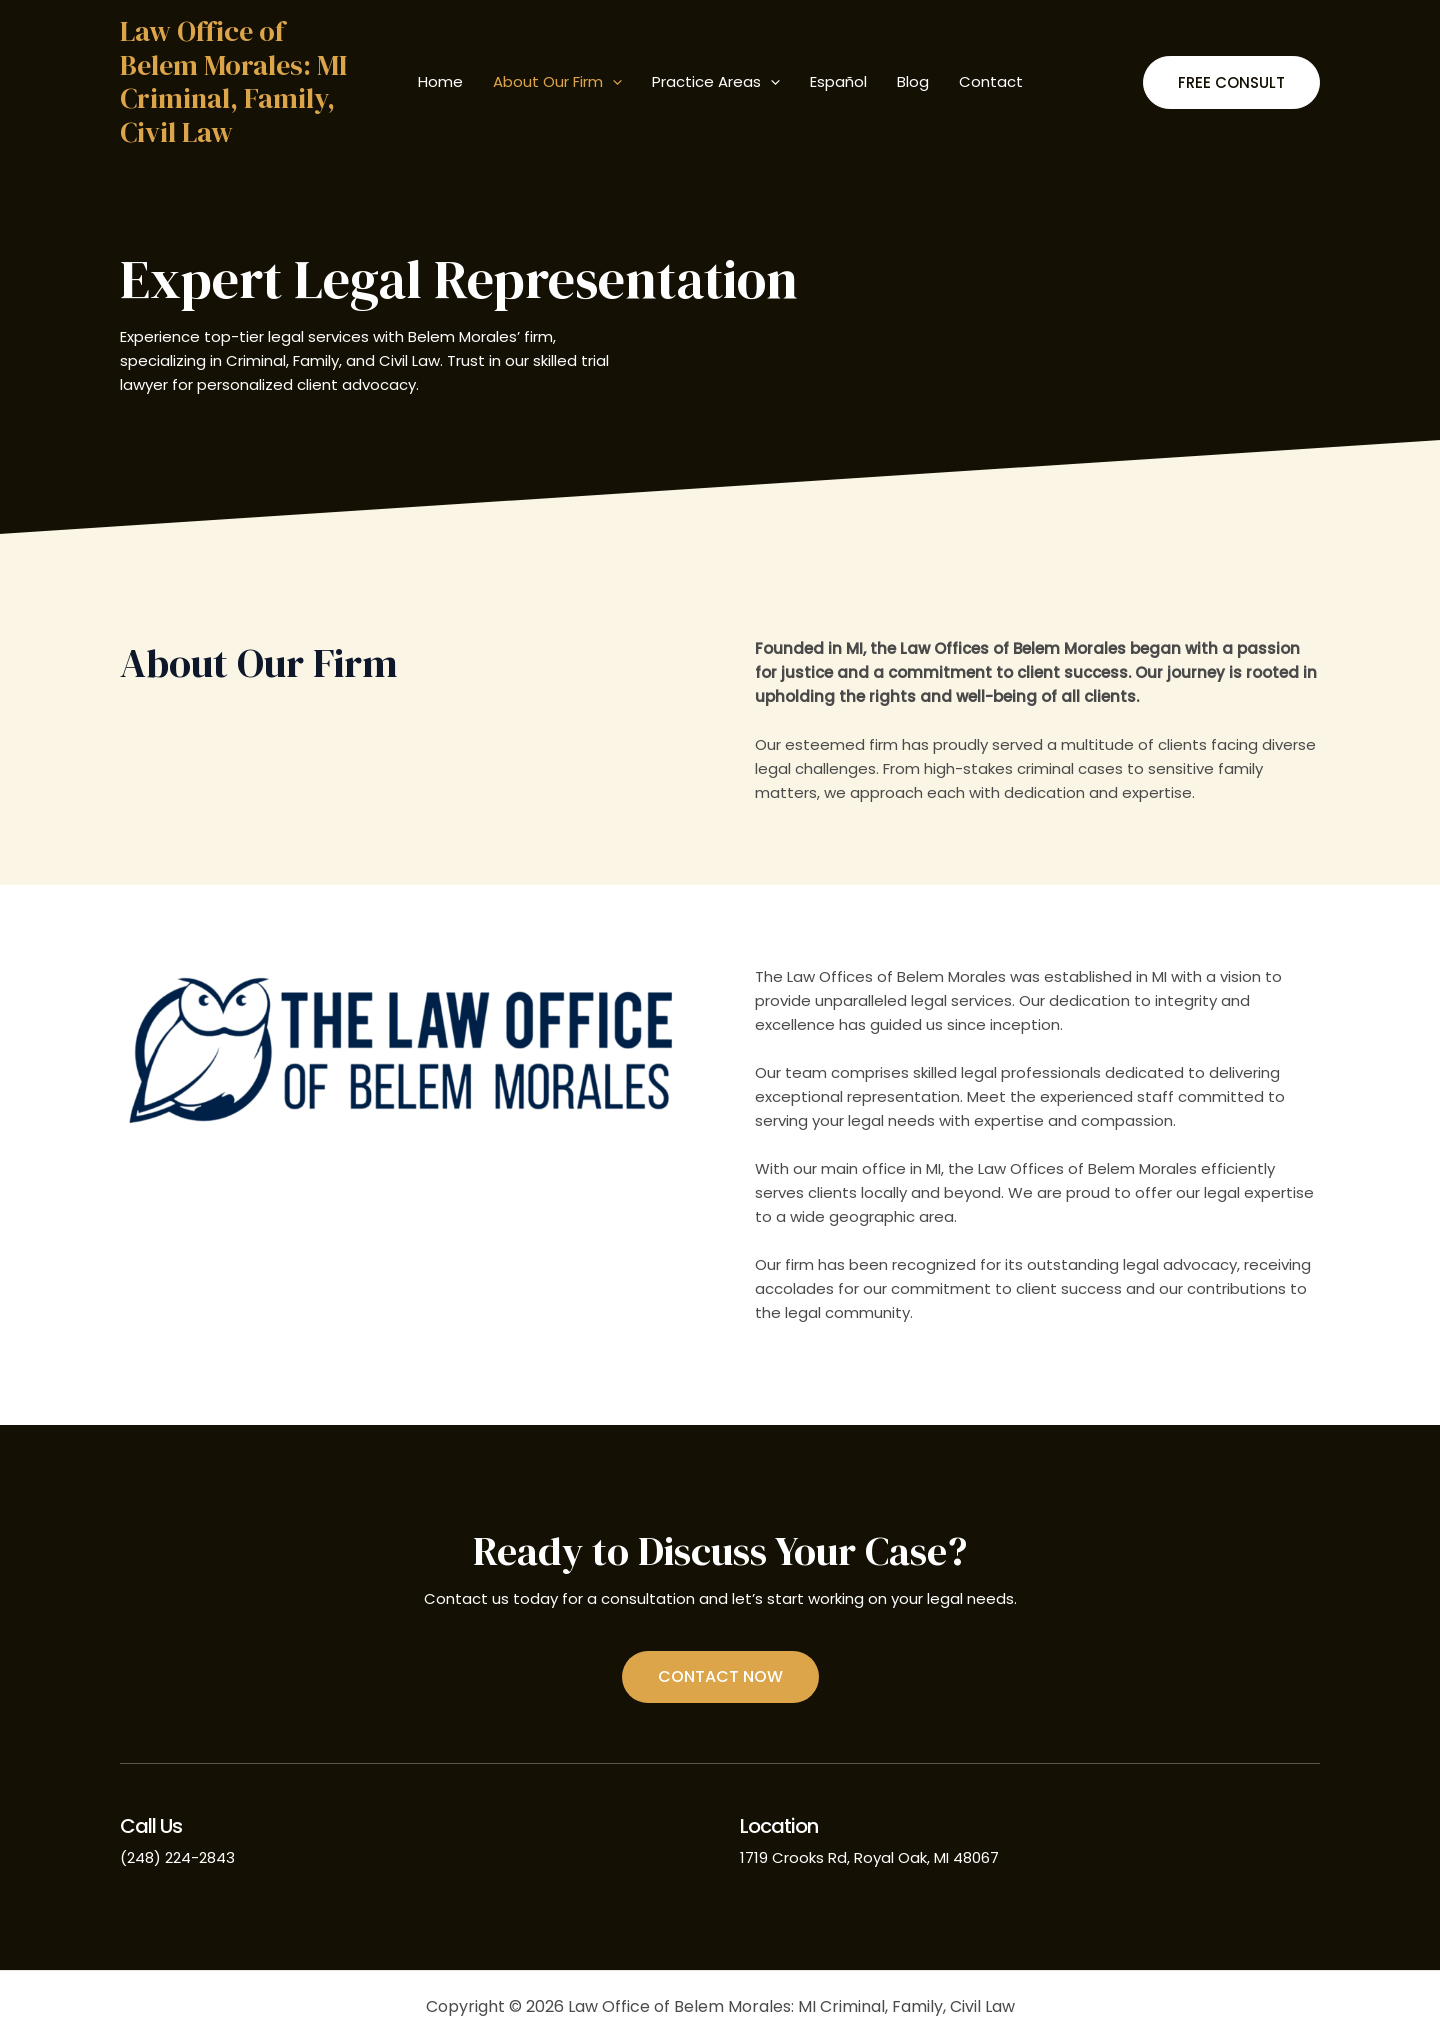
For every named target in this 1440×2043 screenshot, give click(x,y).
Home (440, 81)
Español (838, 81)
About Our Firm (557, 82)
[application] (612, 82)
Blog (913, 81)
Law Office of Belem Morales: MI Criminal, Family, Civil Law (233, 81)
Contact (991, 81)
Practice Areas (716, 82)
